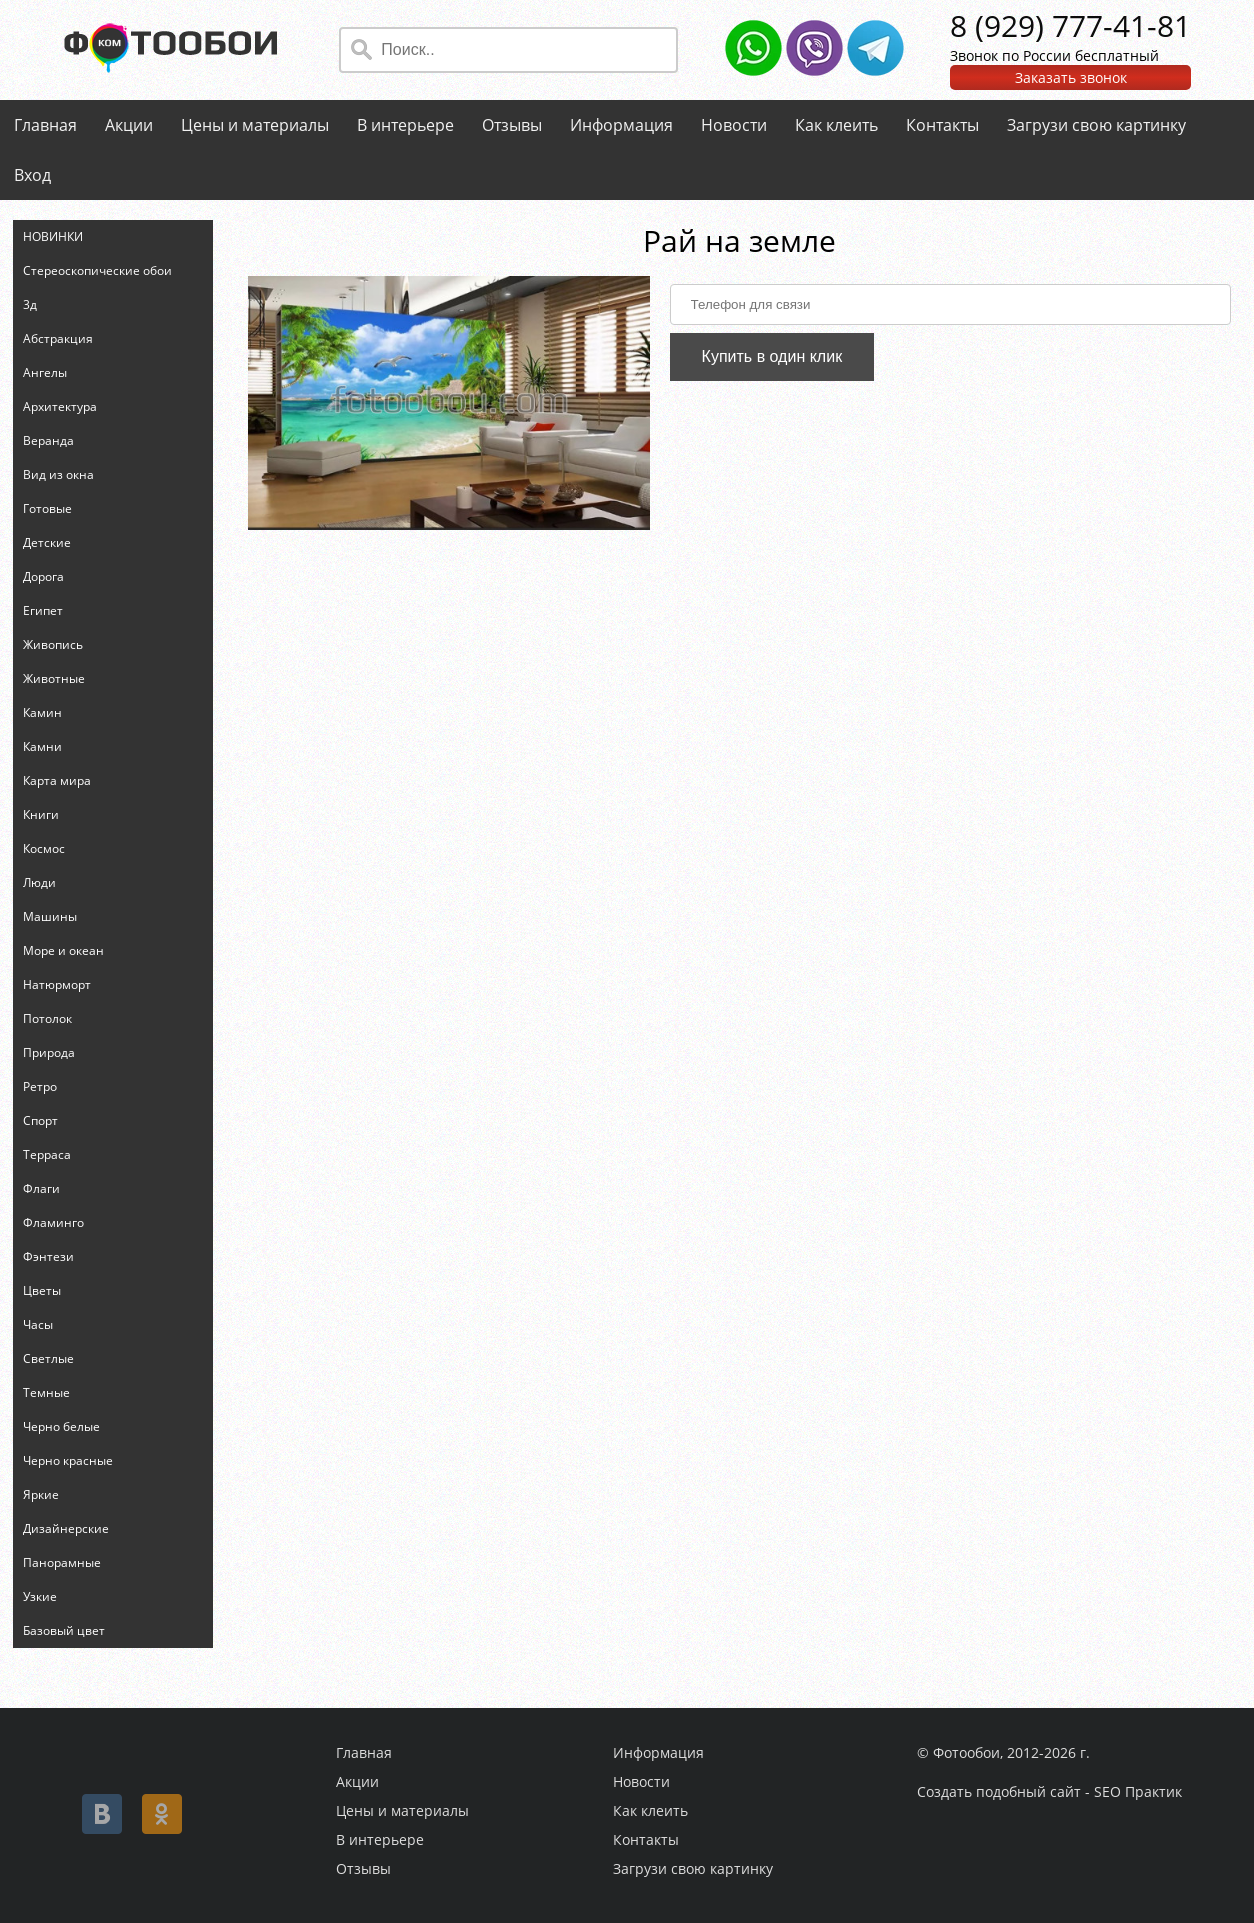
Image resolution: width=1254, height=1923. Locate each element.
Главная (45, 125)
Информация (621, 125)
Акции (129, 125)
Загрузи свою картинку (1096, 125)
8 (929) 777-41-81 (1070, 25)
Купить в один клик (772, 356)
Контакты (942, 125)
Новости (734, 125)
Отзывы (512, 125)
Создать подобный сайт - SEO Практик (1049, 1791)
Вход (32, 175)
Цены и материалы (255, 125)
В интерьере (405, 125)
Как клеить (836, 125)
